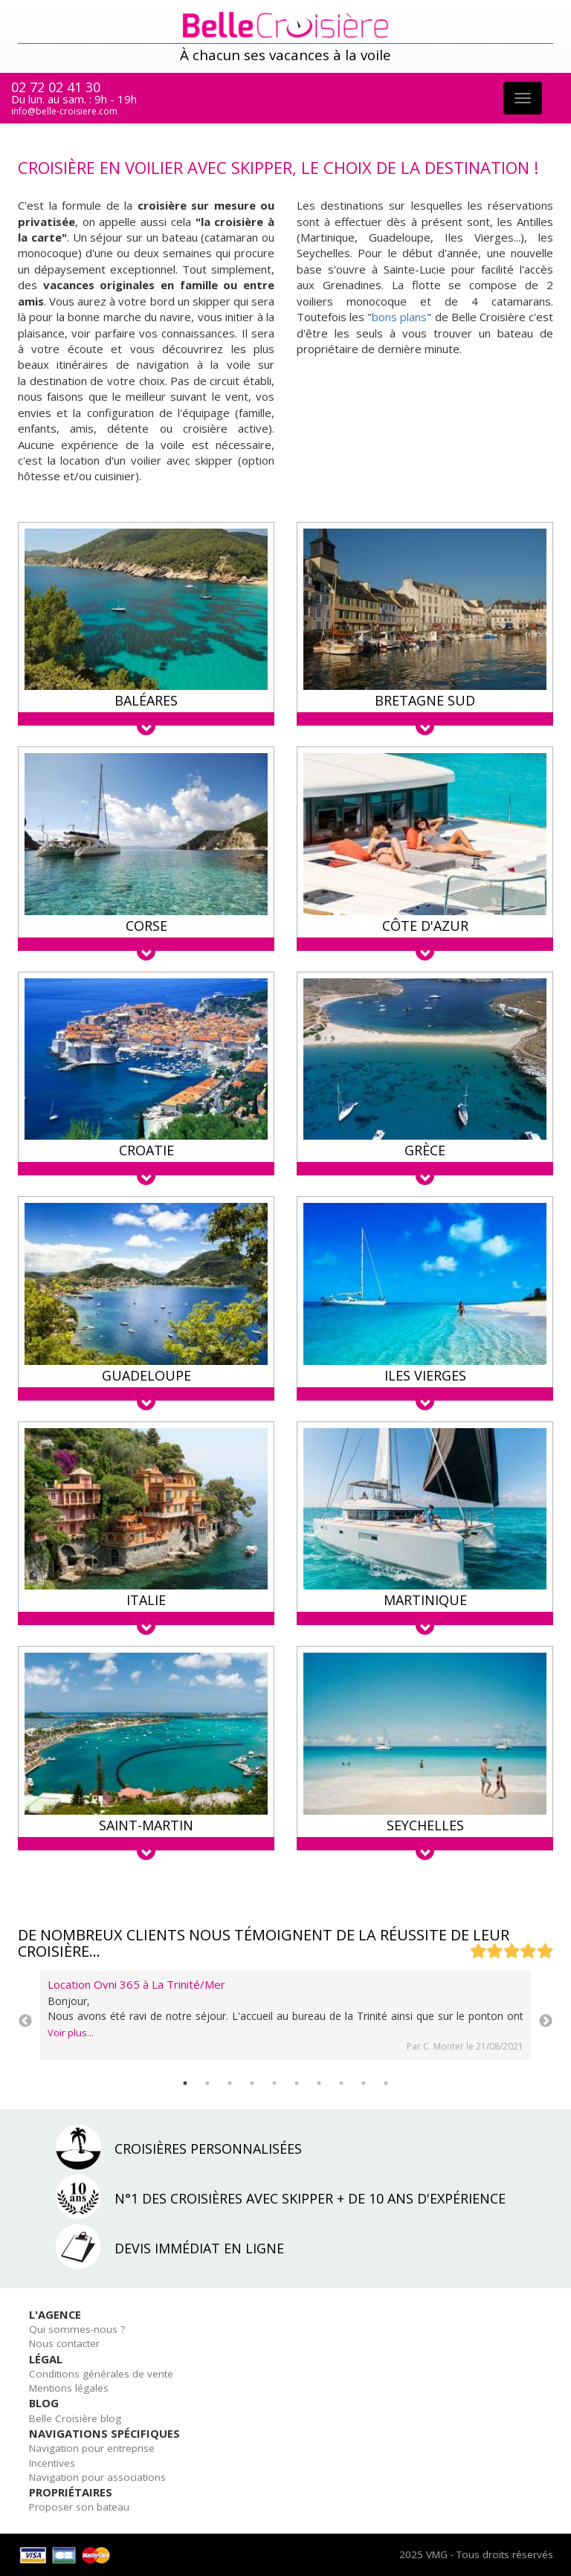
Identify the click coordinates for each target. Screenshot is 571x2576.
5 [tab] (274, 2083)
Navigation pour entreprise (92, 2448)
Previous (25, 2021)
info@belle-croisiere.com (64, 111)
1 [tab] (185, 2083)
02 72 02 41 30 (55, 87)
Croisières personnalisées (208, 2148)
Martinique (425, 1600)
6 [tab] (296, 2083)
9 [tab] (363, 2083)
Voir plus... (71, 2033)
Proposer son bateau (79, 2507)
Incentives (52, 2463)
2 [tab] (207, 2083)
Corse (146, 925)
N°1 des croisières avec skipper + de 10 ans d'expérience (310, 2198)
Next (545, 2021)
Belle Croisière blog (75, 2418)
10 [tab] (385, 2083)
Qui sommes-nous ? (77, 2329)
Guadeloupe (146, 1375)
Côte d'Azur (425, 925)
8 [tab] (341, 2083)
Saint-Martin (146, 1825)
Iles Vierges (425, 1375)
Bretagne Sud (425, 700)
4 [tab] (252, 2083)
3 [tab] (229, 2083)
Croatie (146, 1150)
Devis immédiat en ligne (199, 2248)
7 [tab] (319, 2083)
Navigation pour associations (97, 2477)
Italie (146, 1600)
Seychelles (425, 1825)
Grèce (424, 1150)
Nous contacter (64, 2343)
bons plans (399, 316)
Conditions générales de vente (101, 2373)
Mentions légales (69, 2388)
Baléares (146, 700)
